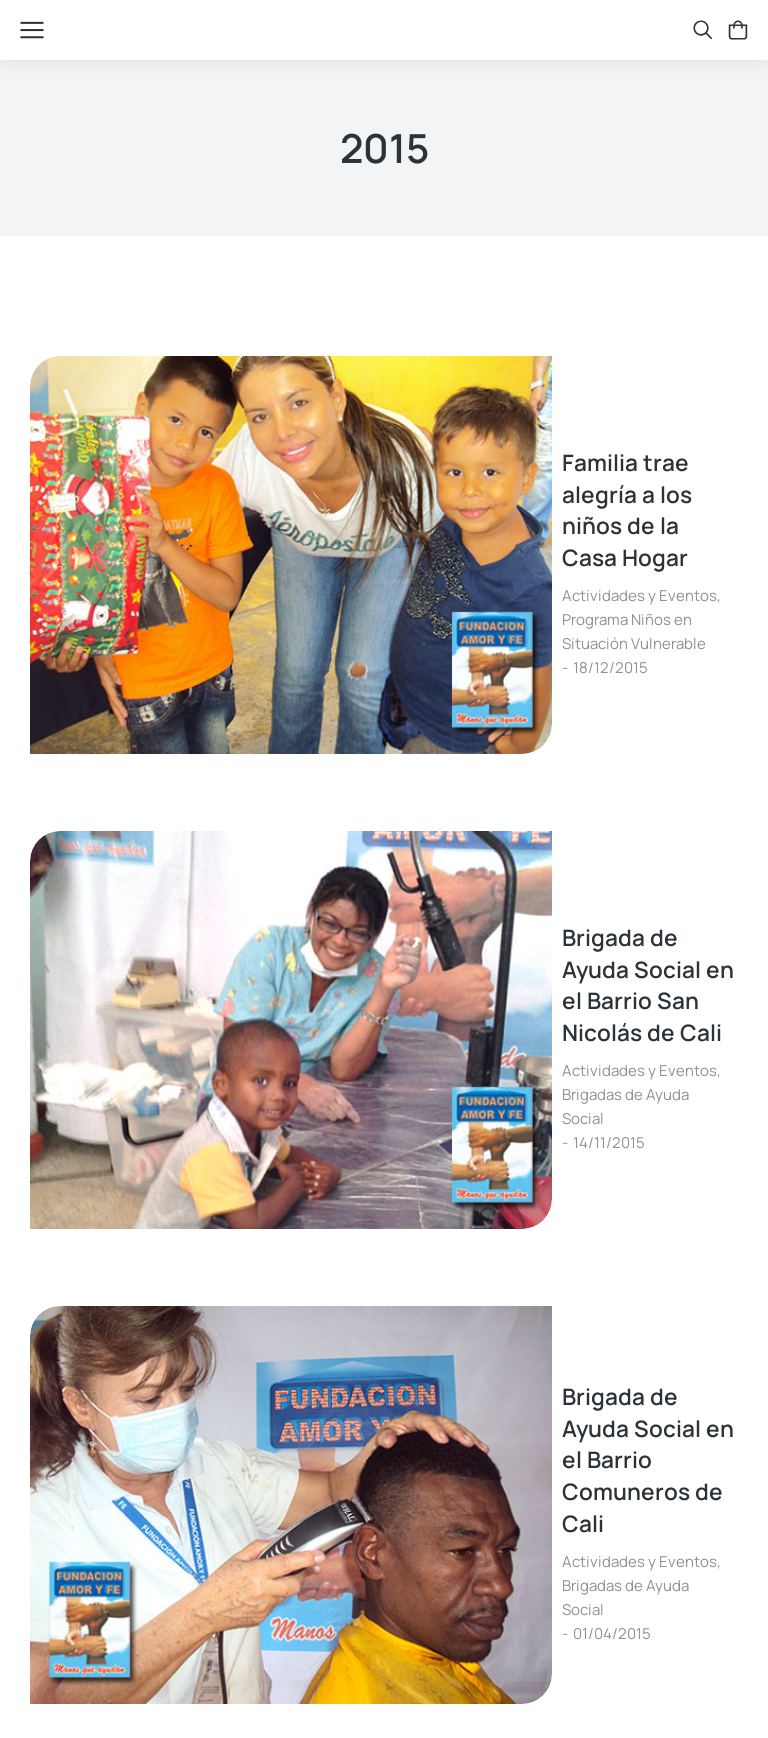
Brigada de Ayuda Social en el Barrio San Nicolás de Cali (437, 623)
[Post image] (105, 431)
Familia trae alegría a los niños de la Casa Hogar (442, 401)
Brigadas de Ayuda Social (458, 679)
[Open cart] (738, 30)
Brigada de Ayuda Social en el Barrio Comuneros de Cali (413, 833)
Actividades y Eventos (287, 457)
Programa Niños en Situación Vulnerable (510, 457)
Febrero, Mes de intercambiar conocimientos (464, 1031)
